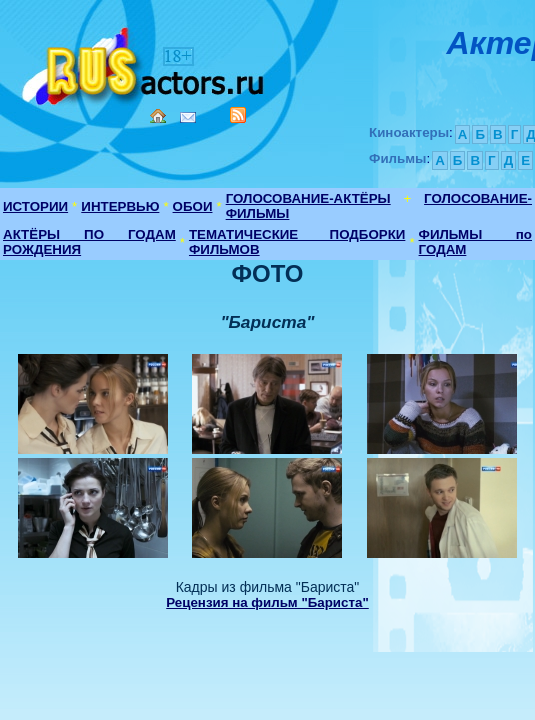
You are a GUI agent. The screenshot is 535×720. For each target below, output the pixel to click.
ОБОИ (193, 206)
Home (158, 116)
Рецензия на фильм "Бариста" (267, 602)
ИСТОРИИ (35, 206)
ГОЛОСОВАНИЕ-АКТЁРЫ (308, 198)
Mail (188, 117)
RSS (238, 115)
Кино (145, 62)
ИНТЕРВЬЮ (120, 206)
